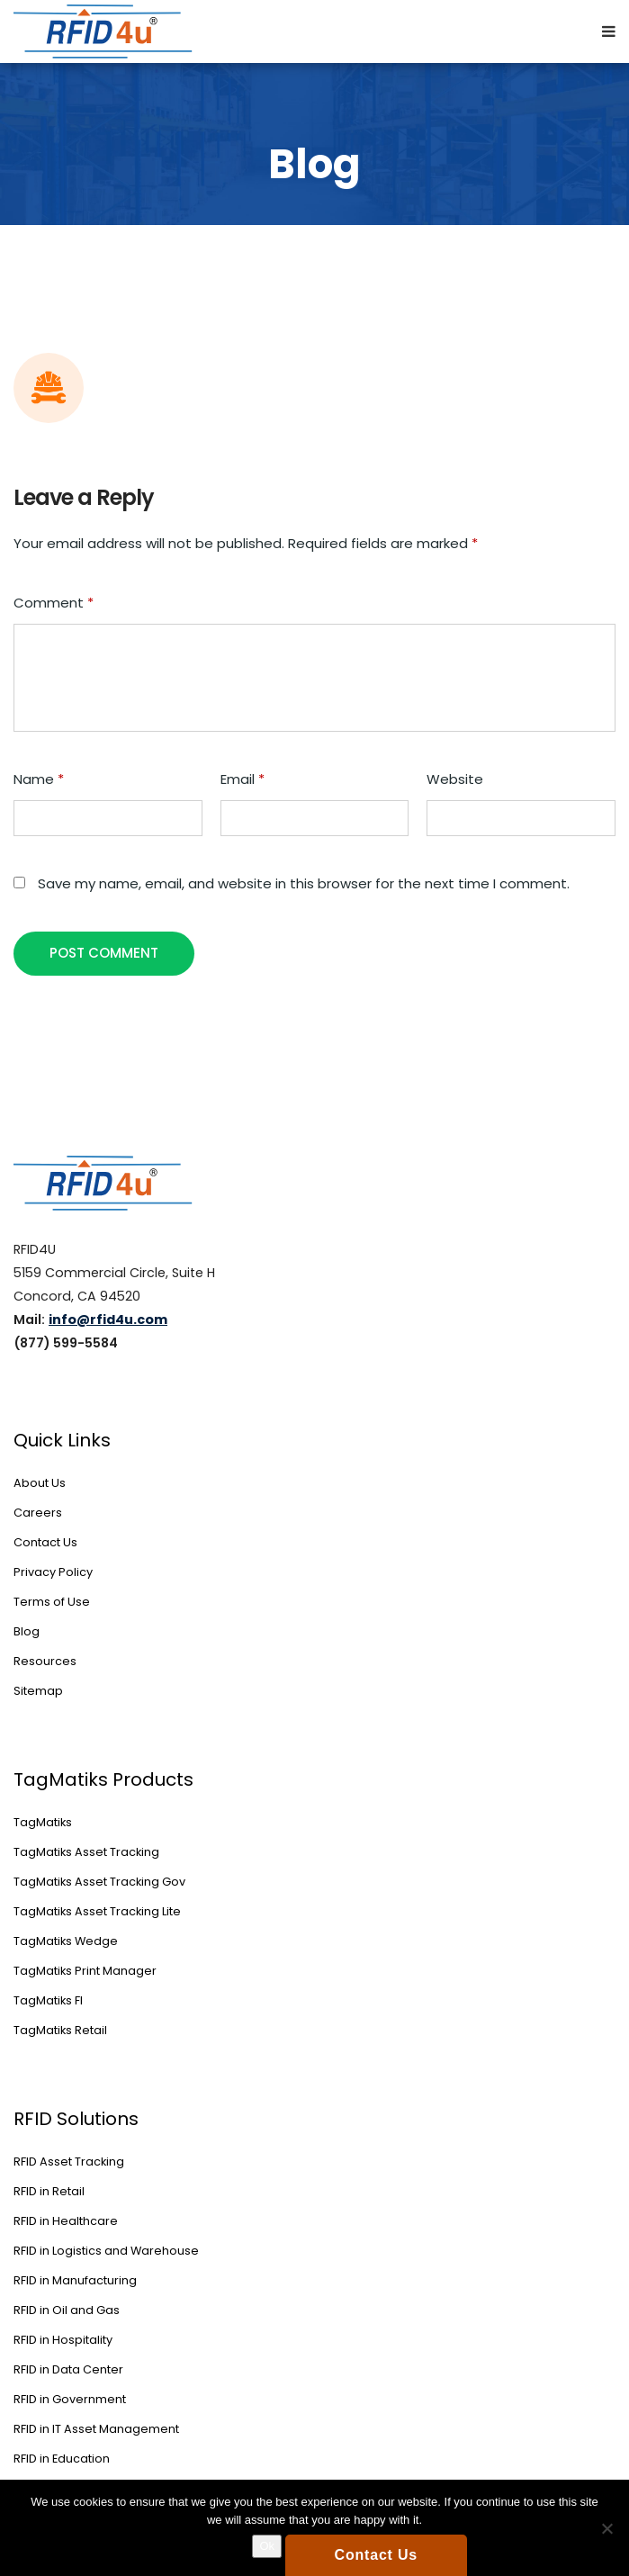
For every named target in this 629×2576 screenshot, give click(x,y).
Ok (266, 2546)
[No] (607, 2528)
